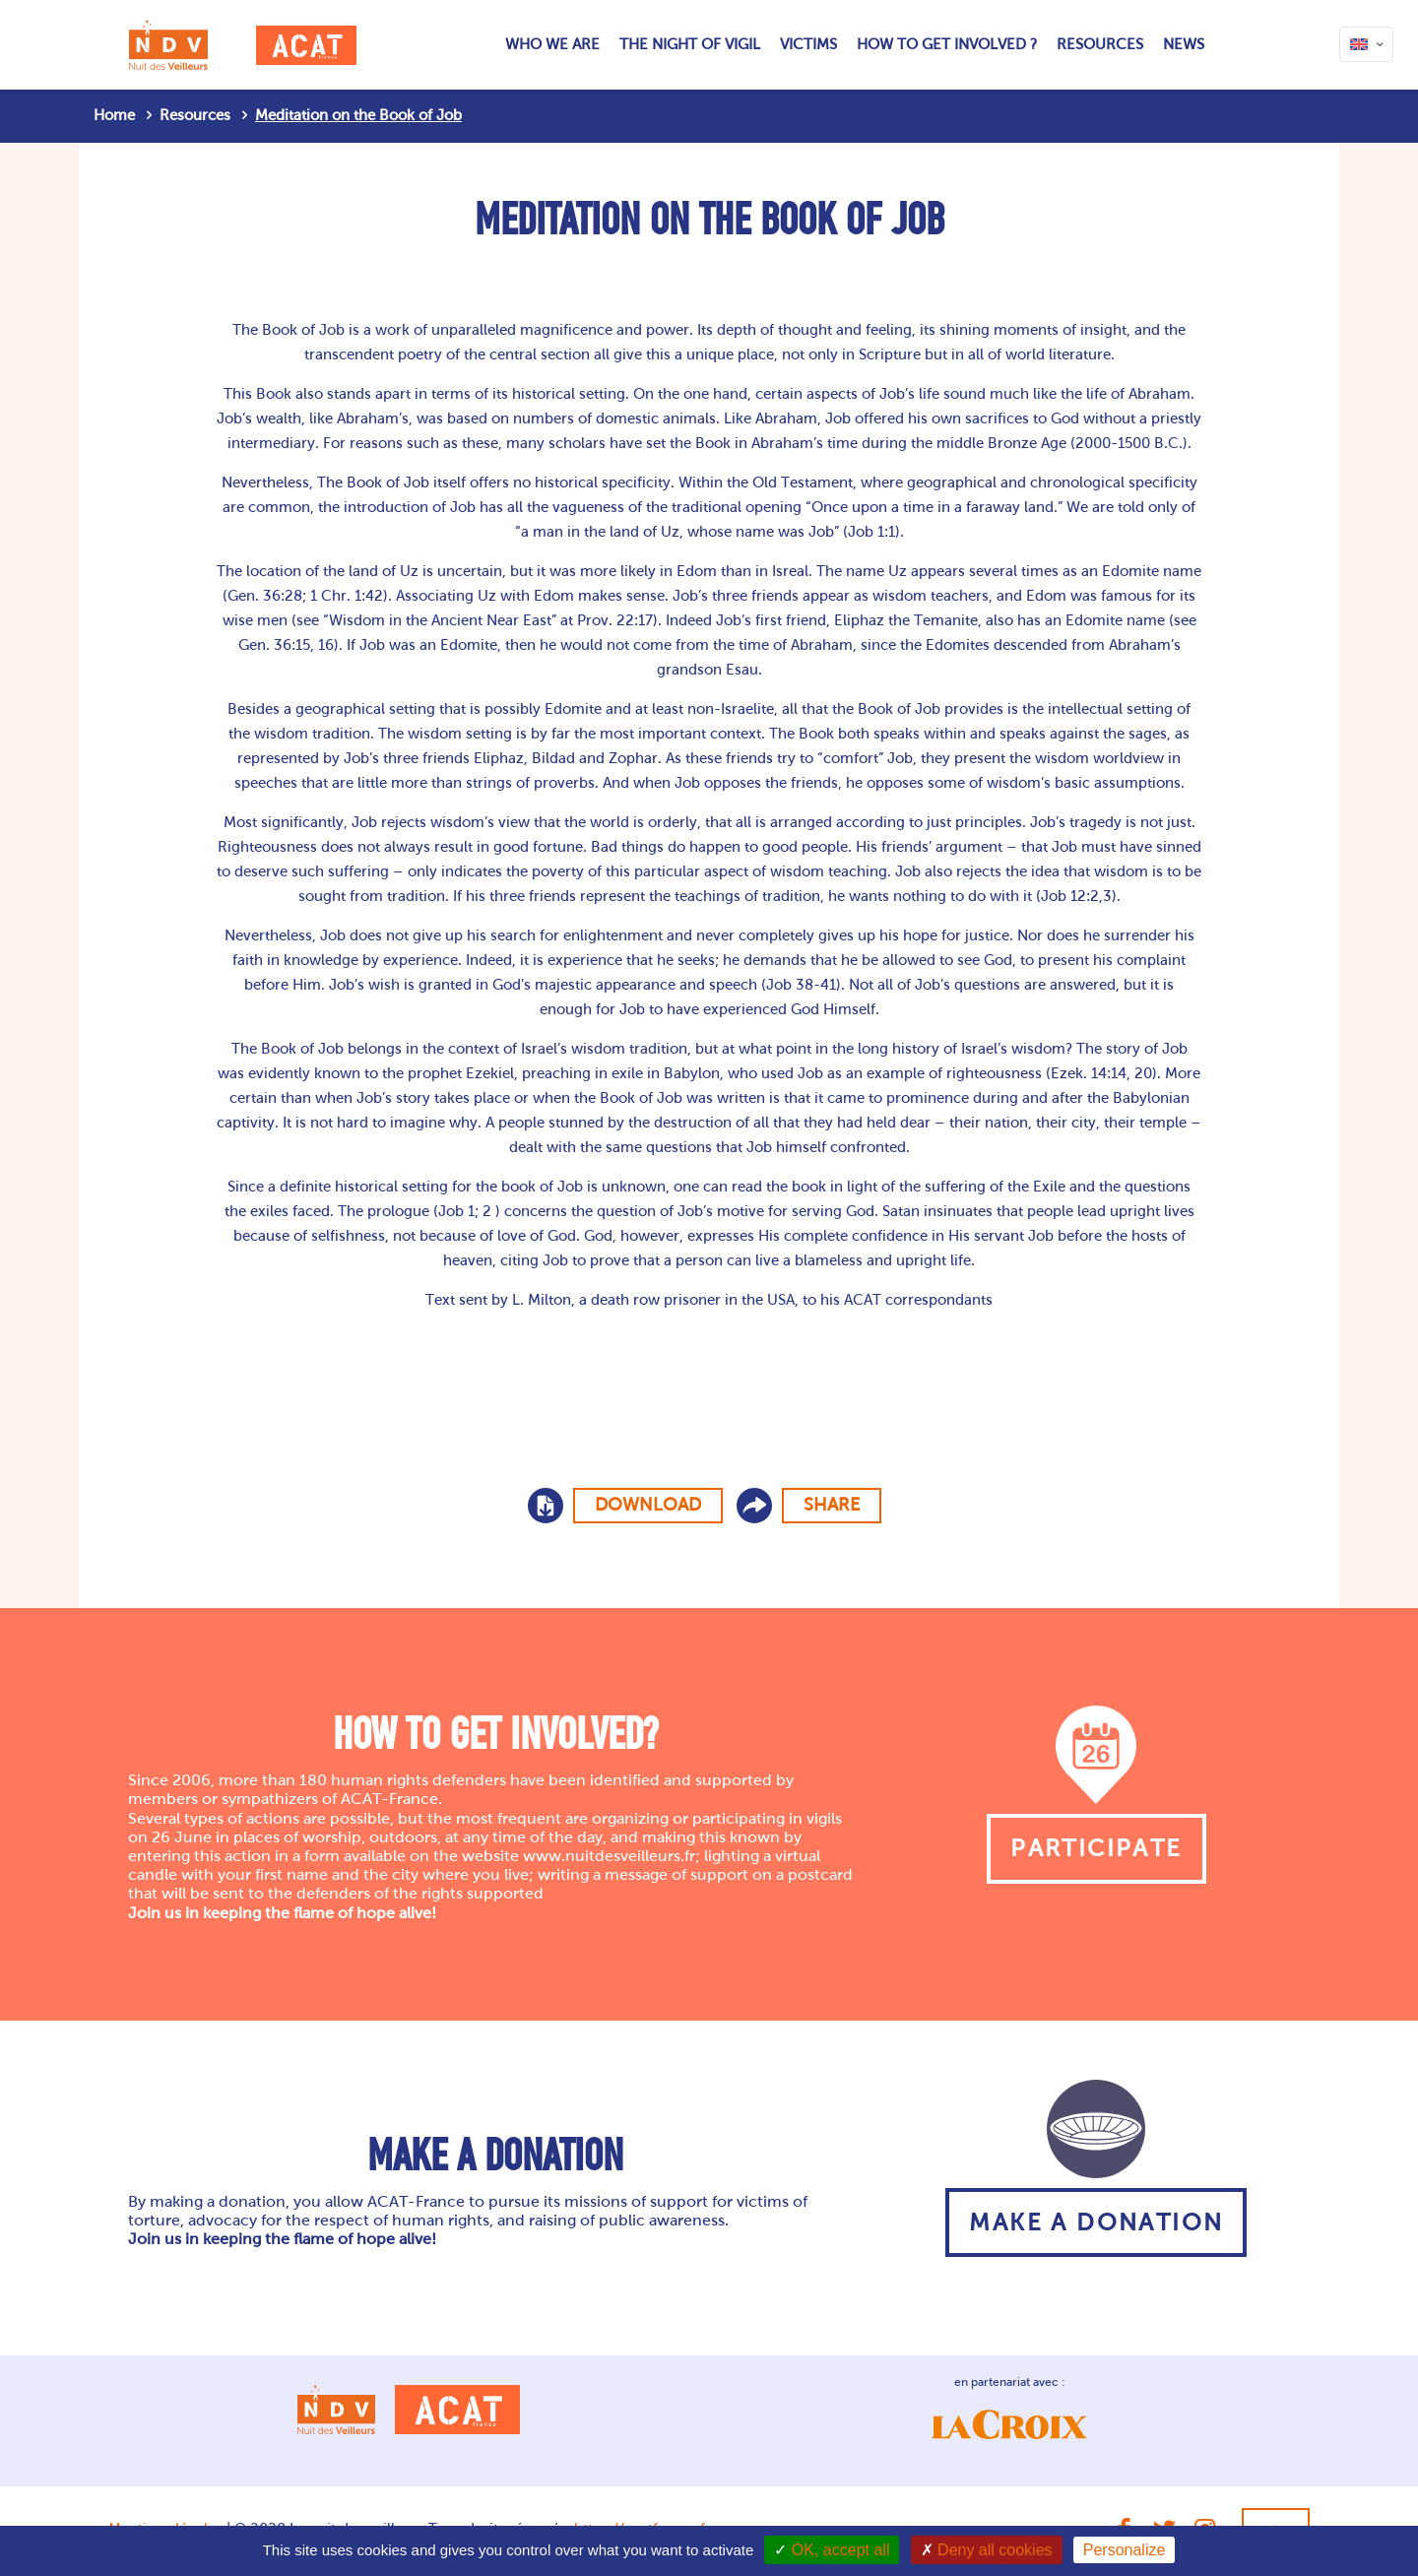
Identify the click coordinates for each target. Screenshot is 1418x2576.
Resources (195, 115)
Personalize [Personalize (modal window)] (1124, 2550)
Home (114, 115)
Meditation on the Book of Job (358, 115)
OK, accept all (831, 2550)
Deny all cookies (987, 2550)
